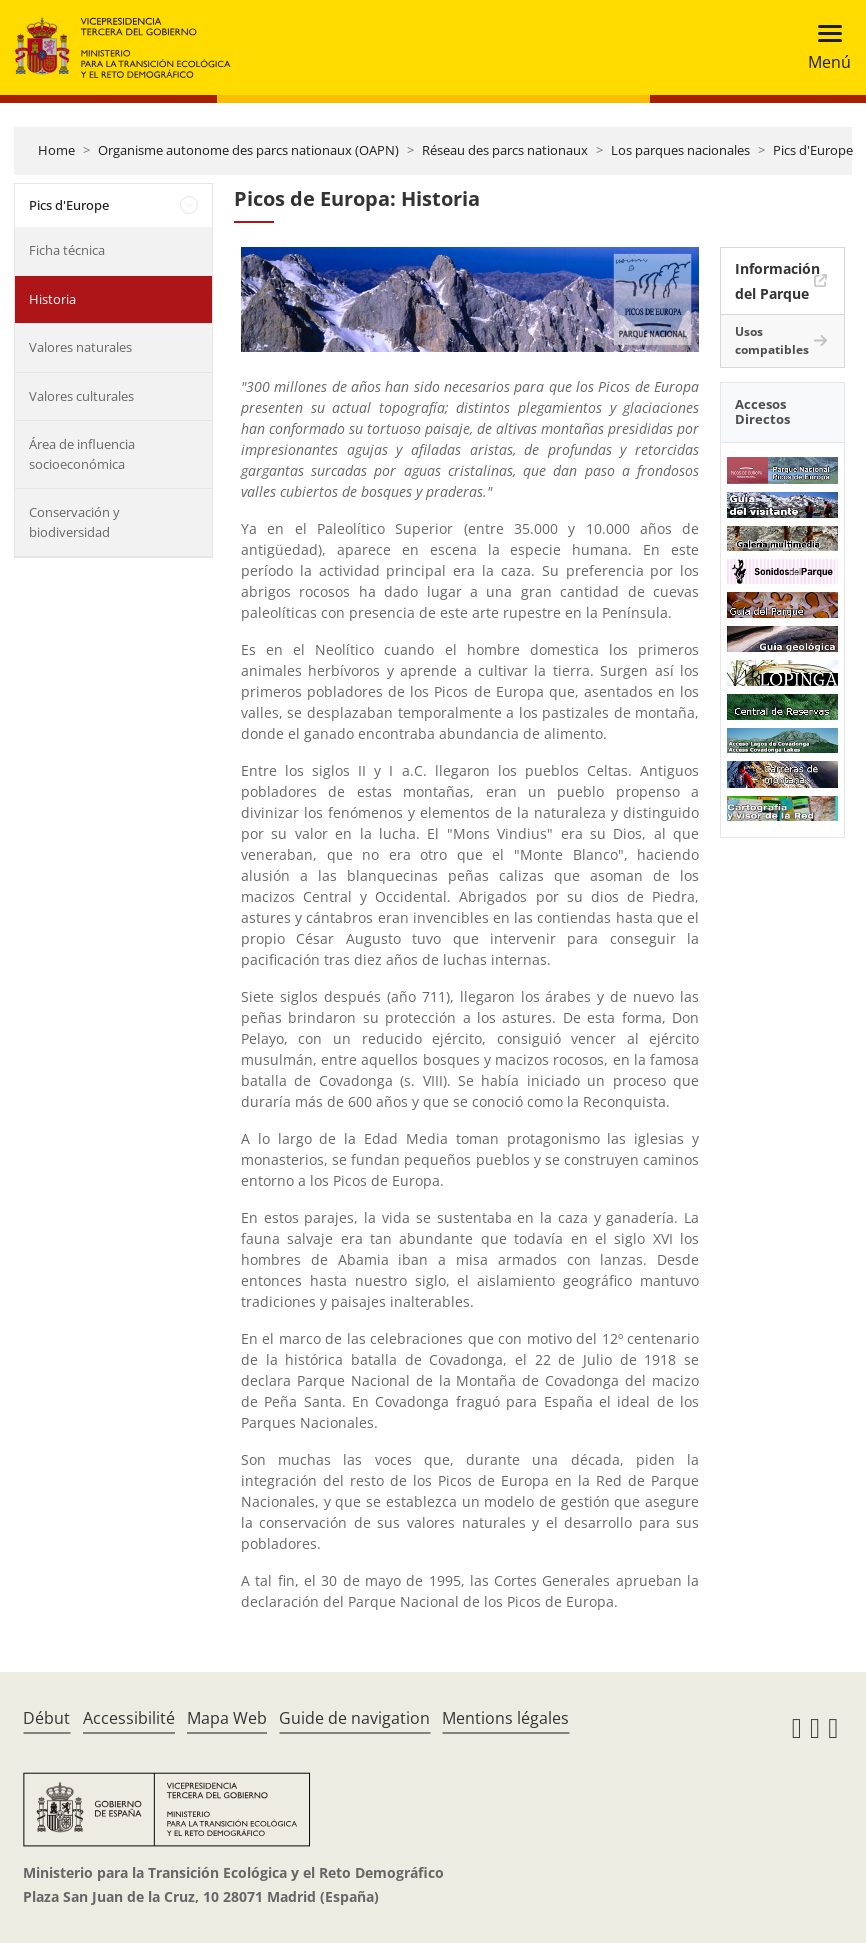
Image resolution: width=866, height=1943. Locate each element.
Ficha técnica (67, 250)
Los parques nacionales (680, 150)
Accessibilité (129, 1718)
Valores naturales (80, 347)
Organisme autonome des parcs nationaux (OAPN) (248, 150)
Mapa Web (227, 1718)
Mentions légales (505, 1718)
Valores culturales (81, 396)
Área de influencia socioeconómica (82, 454)
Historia (52, 299)
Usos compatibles (772, 340)
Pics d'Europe (813, 150)
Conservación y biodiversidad (74, 522)
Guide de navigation (354, 1718)
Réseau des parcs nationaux (505, 150)
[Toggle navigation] (823, 47)
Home (56, 150)
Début (46, 1718)
